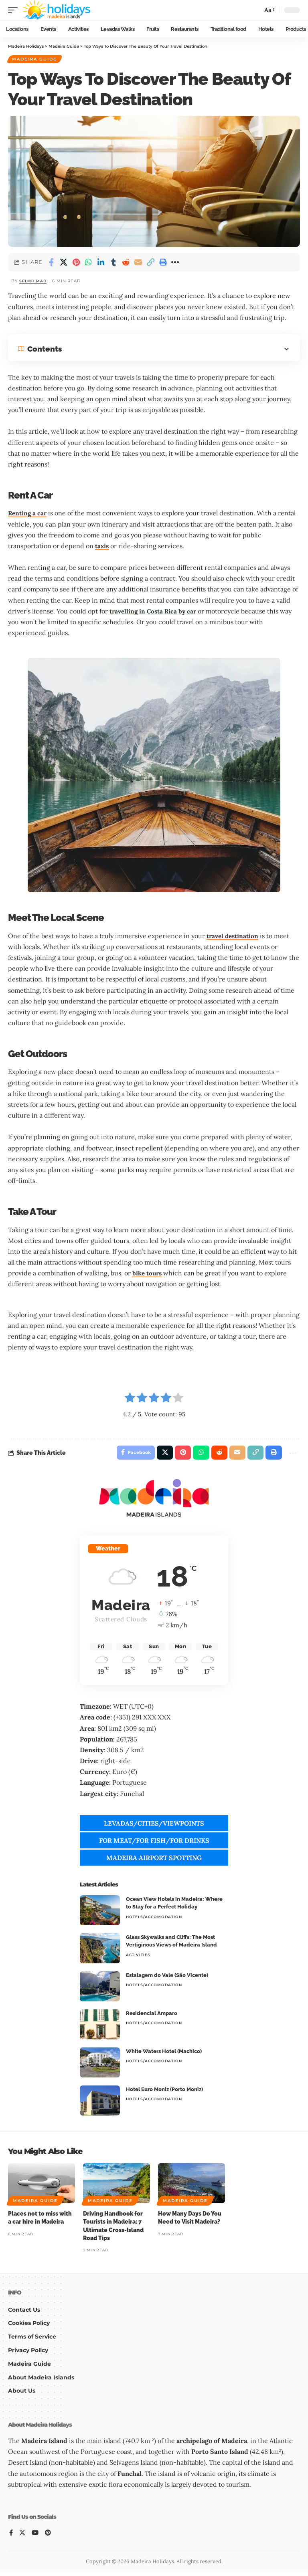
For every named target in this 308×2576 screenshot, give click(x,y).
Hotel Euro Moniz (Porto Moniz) (164, 2093)
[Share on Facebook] (51, 263)
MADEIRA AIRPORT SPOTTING (154, 1861)
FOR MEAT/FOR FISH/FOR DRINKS (154, 1844)
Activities (138, 1958)
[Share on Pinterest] (76, 263)
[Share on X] (63, 263)
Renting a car (28, 515)
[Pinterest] (49, 2537)
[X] (22, 2537)
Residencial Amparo (151, 2017)
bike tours (148, 1275)
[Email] (138, 263)
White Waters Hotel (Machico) (164, 2055)
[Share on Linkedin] (101, 263)
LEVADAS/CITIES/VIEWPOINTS (154, 1827)
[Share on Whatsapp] (88, 263)
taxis (102, 547)
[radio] (130, 1401)
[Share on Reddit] (126, 263)
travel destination (234, 937)
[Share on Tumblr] (113, 263)
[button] (15, 10)
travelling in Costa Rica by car (155, 612)
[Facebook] (11, 2537)
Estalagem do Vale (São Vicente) (167, 1979)
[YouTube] (36, 2537)
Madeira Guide (35, 59)
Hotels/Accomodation (154, 1920)
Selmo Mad (34, 282)
